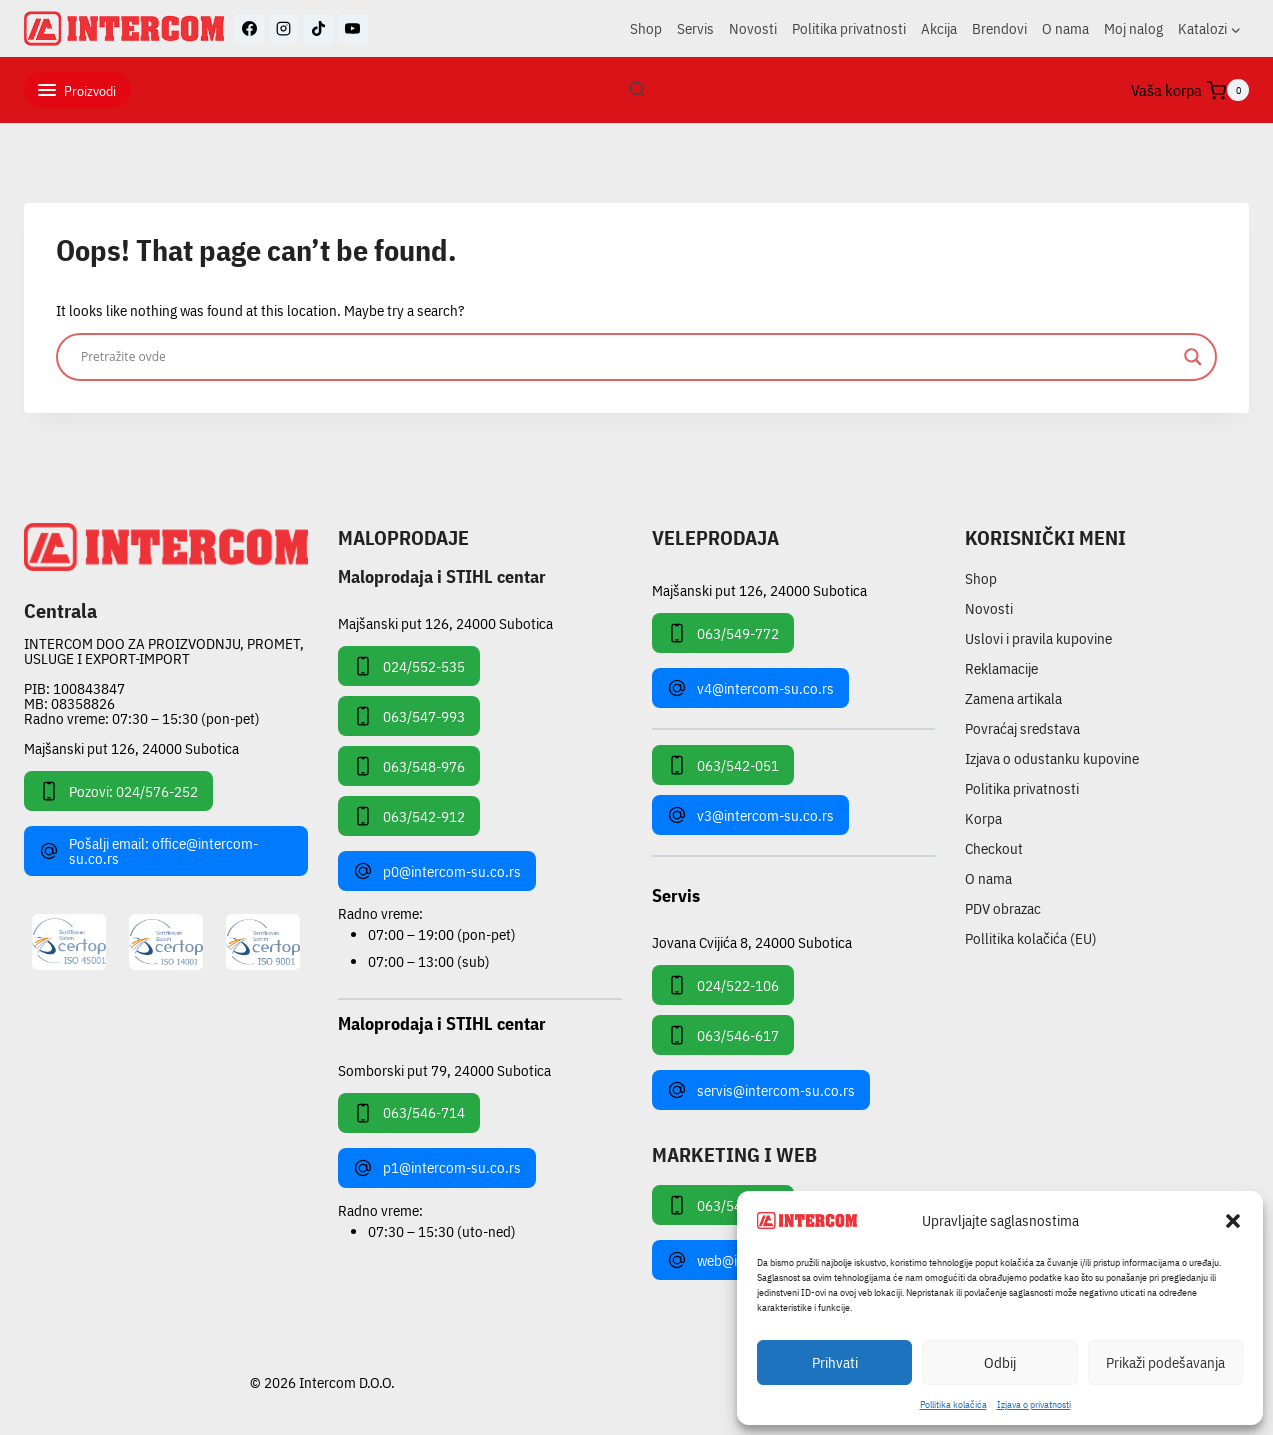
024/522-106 (723, 985)
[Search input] (627, 357)
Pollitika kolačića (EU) (1031, 938)
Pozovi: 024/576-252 (118, 791)
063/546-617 (723, 1035)
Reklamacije (1001, 668)
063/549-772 (723, 633)
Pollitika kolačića (953, 1404)
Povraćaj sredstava (1022, 728)
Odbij (1000, 1362)
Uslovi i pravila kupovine (1038, 638)
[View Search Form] (637, 90)
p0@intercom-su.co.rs (437, 871)
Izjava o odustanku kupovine (1052, 758)
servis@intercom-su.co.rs (761, 1090)
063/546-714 (409, 1113)
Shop (646, 28)
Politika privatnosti (849, 28)
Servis (695, 28)
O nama (1065, 28)
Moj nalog (1133, 28)
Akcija (939, 28)
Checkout (994, 848)
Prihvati (835, 1362)
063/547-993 (409, 716)
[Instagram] (284, 29)
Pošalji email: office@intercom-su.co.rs (148, 851)
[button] (1233, 1221)
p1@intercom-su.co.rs (437, 1168)
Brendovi (999, 28)
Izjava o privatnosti (1034, 1404)
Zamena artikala (1013, 698)
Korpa (983, 818)
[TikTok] (318, 29)
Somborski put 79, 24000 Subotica (444, 1069)
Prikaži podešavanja (1165, 1362)
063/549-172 (723, 1205)
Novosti (753, 28)
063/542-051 (723, 765)
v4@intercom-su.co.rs (750, 688)
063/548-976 (409, 766)
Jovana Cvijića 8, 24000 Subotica (752, 941)
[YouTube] (353, 29)
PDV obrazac (1003, 908)
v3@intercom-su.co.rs (750, 815)
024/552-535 (409, 666)
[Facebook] (249, 29)
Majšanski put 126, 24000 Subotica (131, 748)
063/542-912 (409, 816)
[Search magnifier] (1193, 357)
